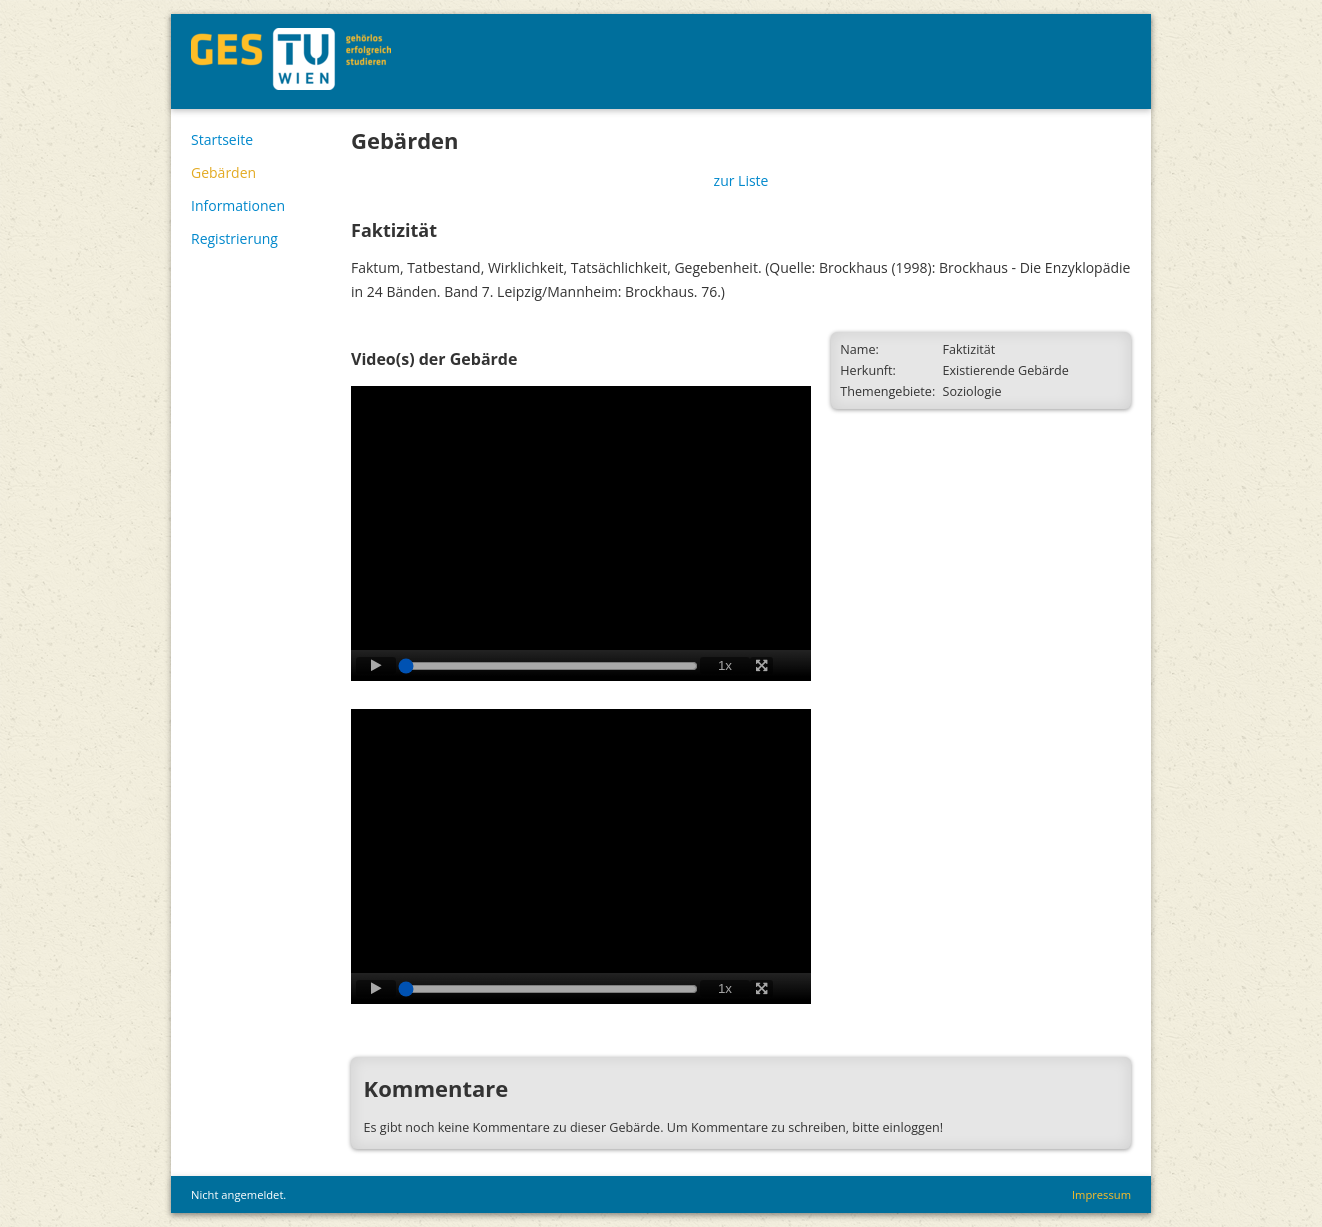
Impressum (1101, 1194)
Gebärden (223, 172)
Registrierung (234, 238)
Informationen (238, 205)
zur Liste (741, 180)
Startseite (222, 139)
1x (725, 665)
